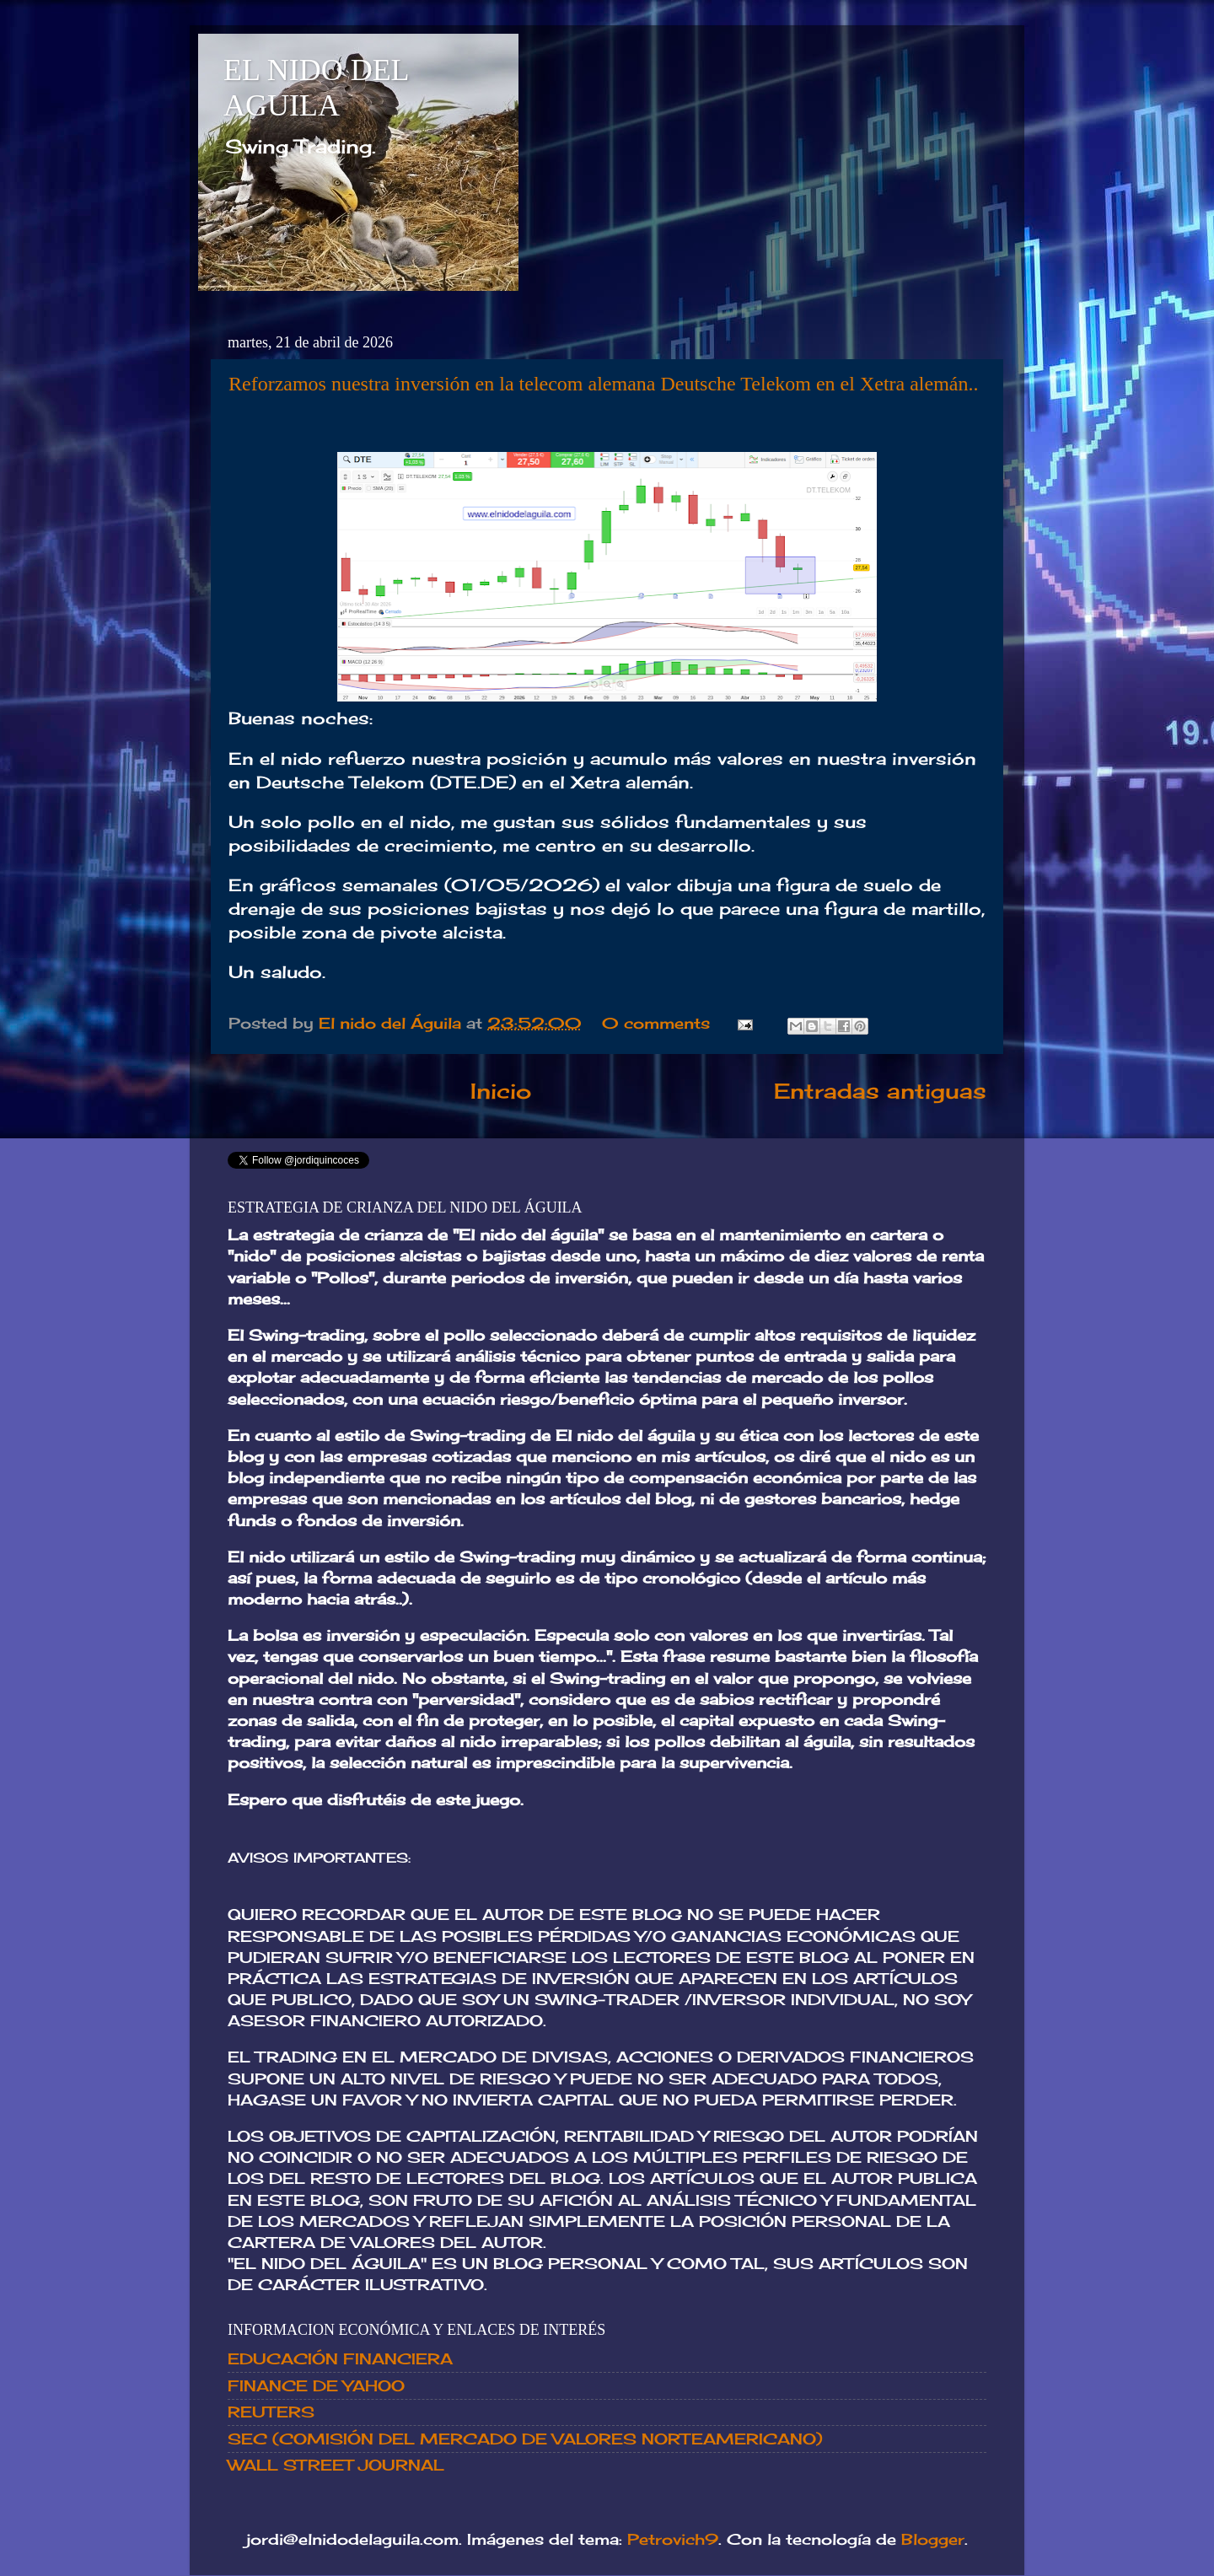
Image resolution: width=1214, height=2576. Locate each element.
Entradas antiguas (880, 1091)
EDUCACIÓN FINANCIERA (340, 2358)
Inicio (500, 1091)
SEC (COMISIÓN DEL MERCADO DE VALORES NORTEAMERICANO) (525, 2438)
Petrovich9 (672, 2539)
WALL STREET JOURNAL (336, 2464)
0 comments (656, 1023)
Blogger (932, 2539)
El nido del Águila (392, 1023)
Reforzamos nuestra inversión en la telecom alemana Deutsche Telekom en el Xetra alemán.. (603, 384)
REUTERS (271, 2411)
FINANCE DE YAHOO (316, 2385)
